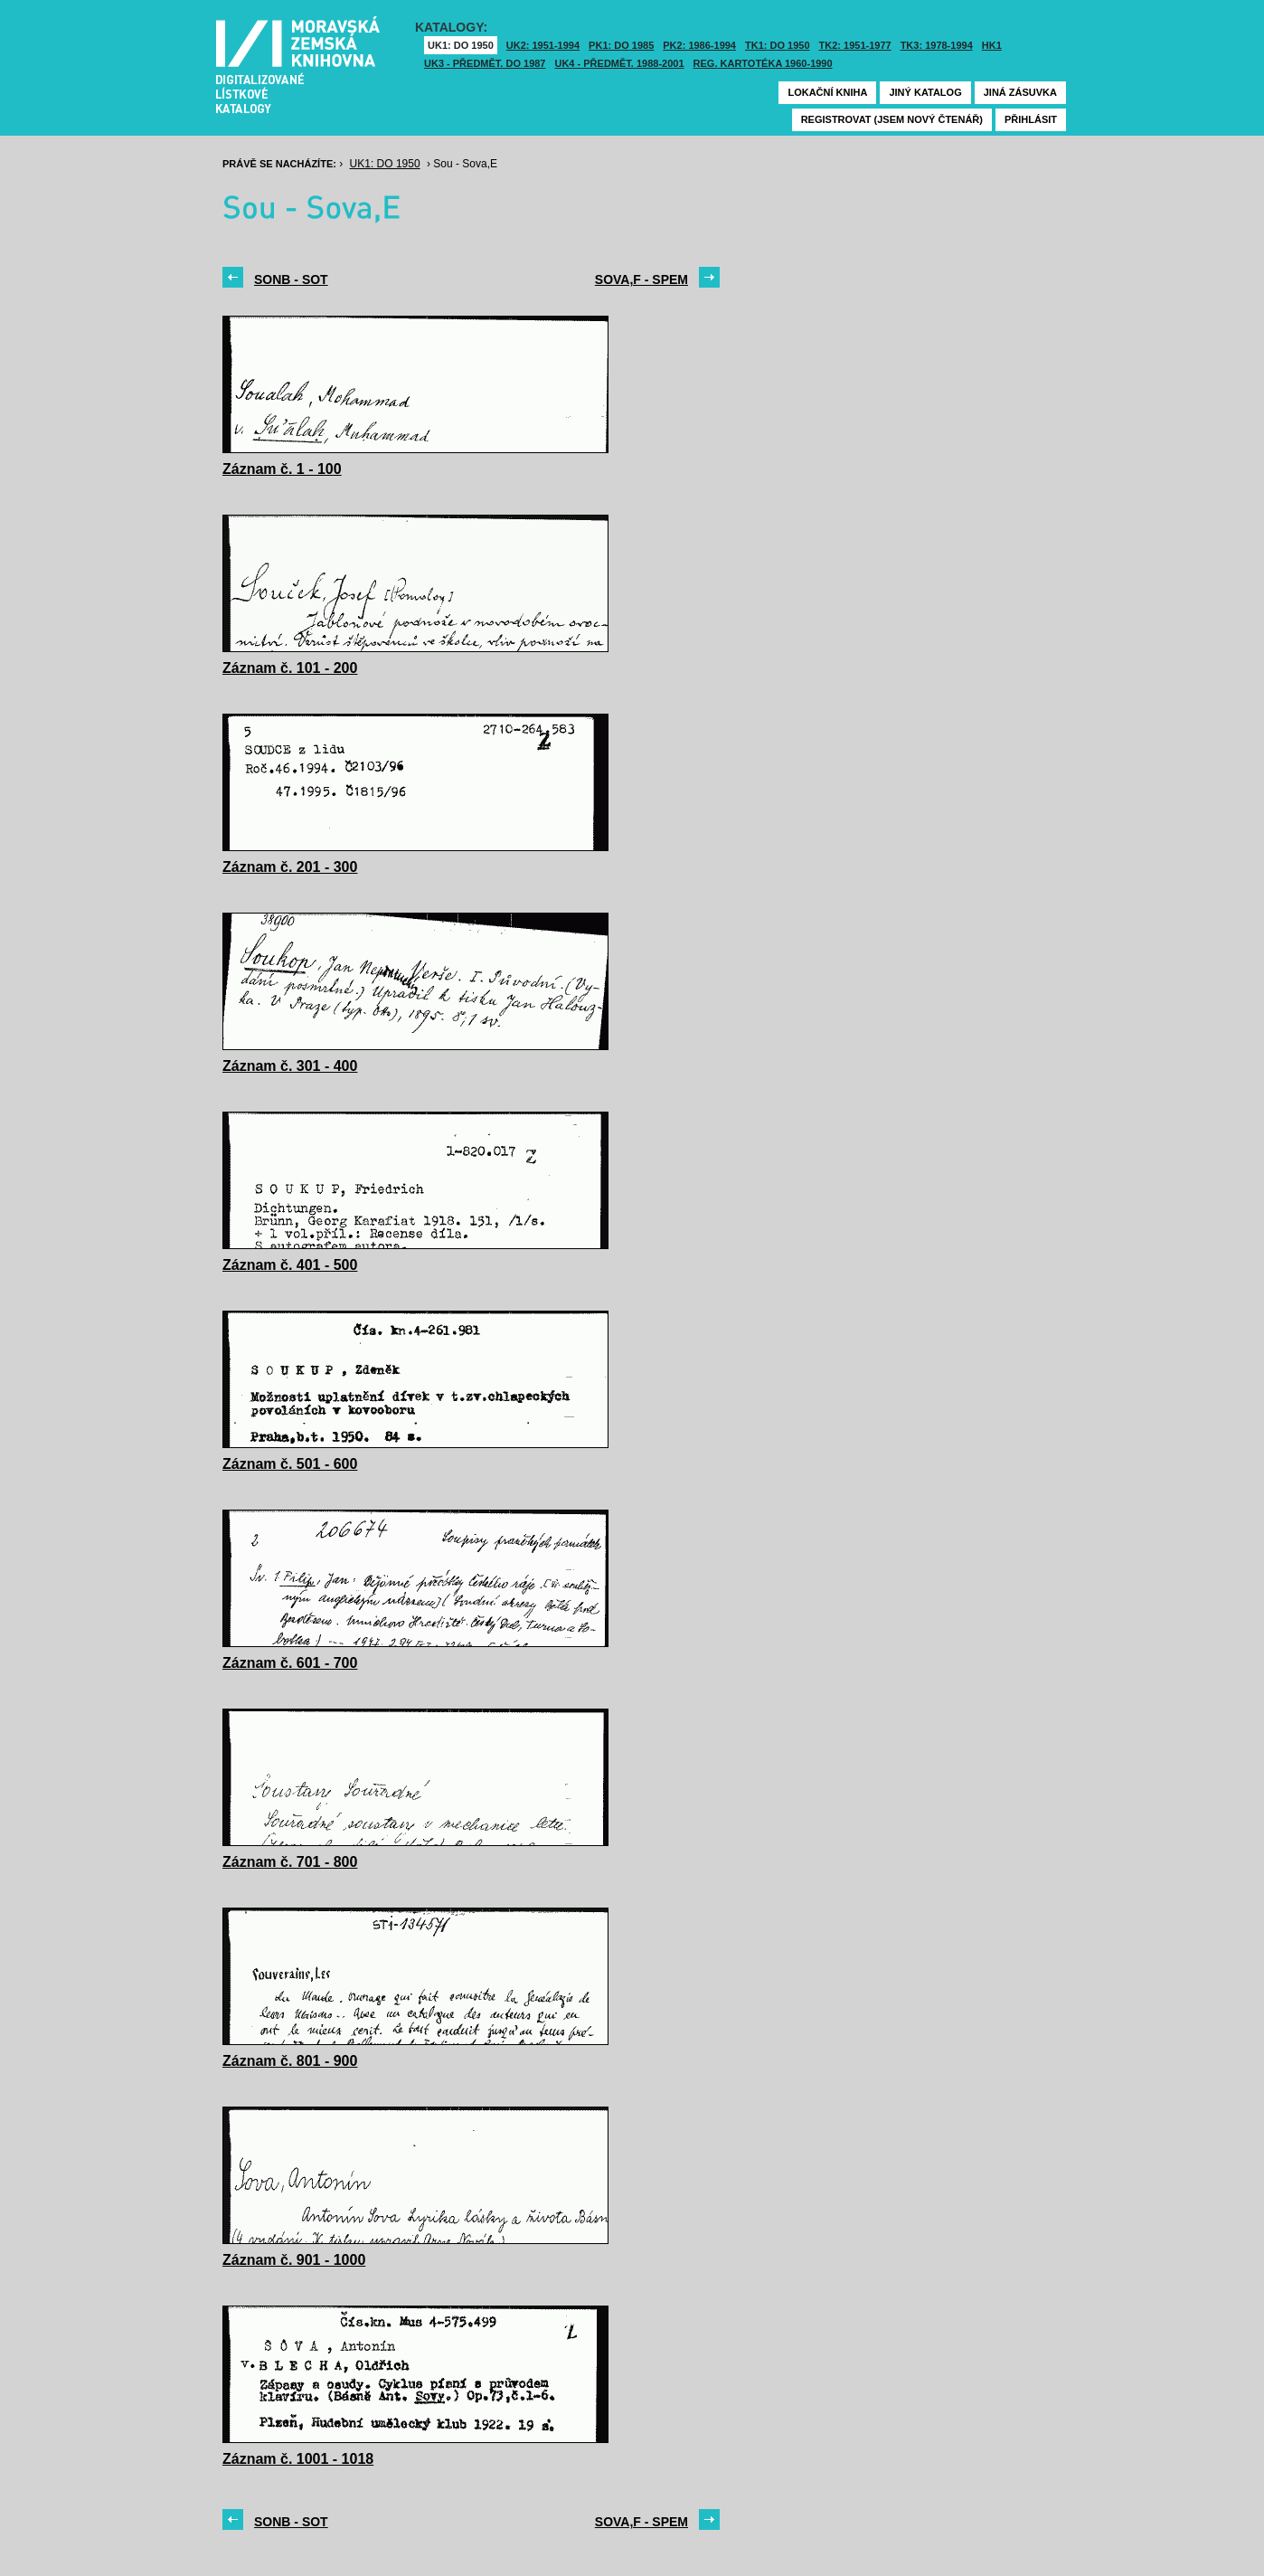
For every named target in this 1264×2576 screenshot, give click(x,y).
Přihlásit (1031, 119)
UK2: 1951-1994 (543, 45)
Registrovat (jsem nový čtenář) (892, 119)
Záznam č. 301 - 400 (289, 1066)
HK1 (992, 45)
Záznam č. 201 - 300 (289, 867)
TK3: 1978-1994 (937, 45)
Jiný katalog (925, 92)
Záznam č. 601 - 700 (289, 1663)
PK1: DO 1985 (621, 45)
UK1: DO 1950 (461, 45)
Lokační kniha (827, 92)
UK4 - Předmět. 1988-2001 (619, 63)
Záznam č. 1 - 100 (282, 469)
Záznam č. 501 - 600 (289, 1464)
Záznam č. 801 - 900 (289, 2061)
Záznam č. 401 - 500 (289, 1265)
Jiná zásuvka (1020, 92)
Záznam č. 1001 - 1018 (297, 2459)
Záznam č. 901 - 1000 (293, 2260)
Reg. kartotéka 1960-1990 (763, 63)
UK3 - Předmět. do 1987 (484, 63)
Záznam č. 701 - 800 (289, 1862)
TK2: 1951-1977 (855, 45)
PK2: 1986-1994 (699, 45)
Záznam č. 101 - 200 (289, 668)
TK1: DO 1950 (777, 45)
